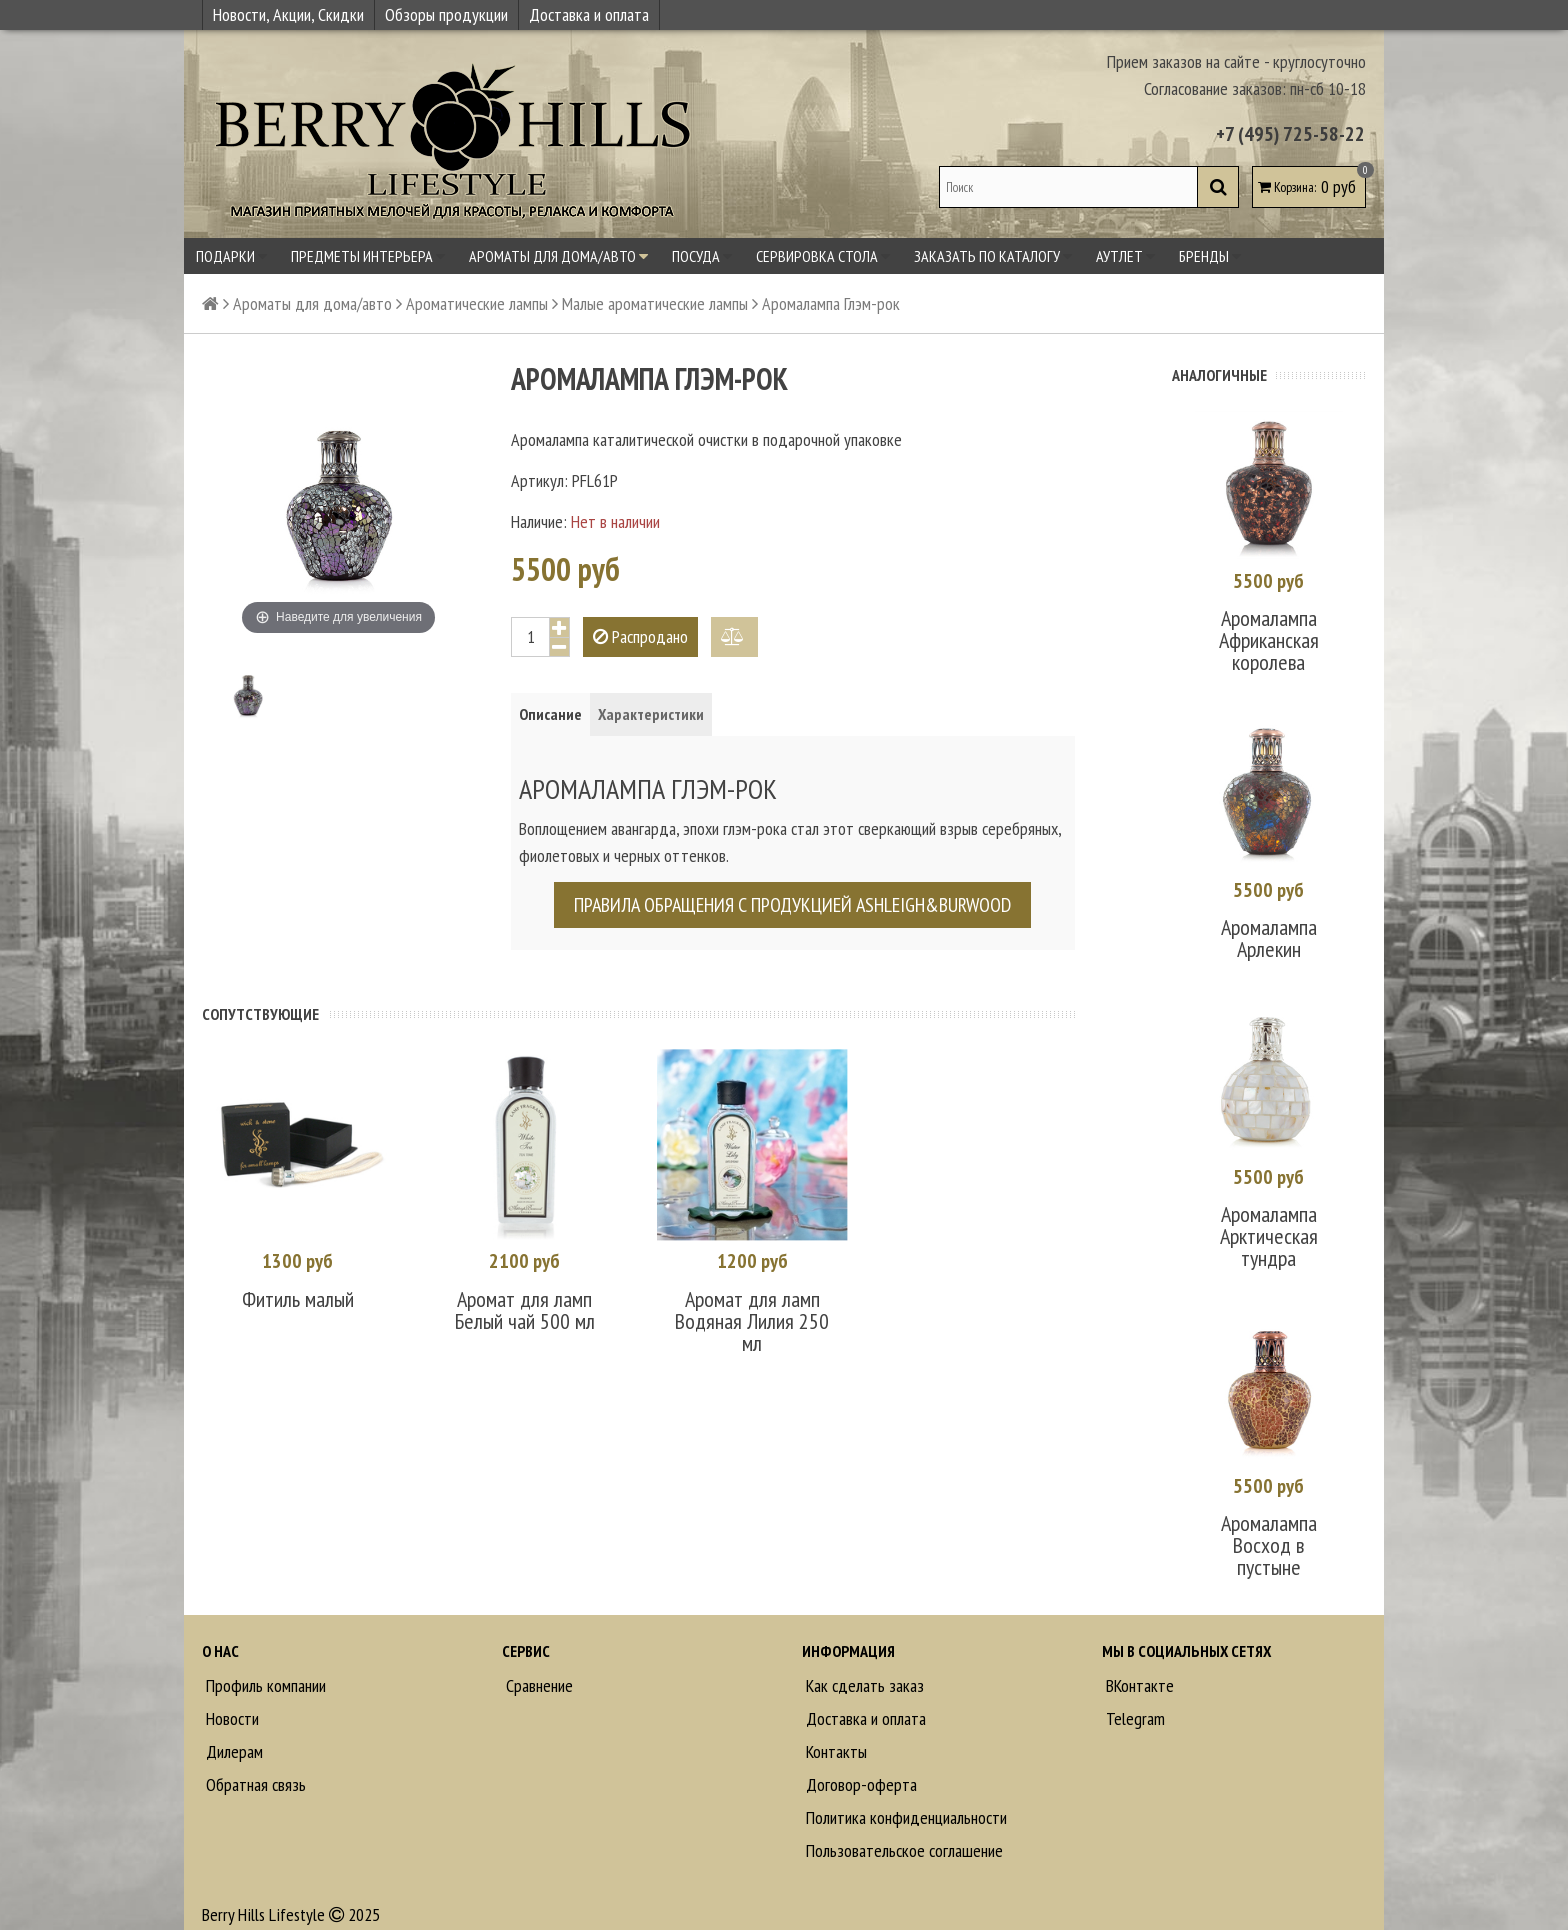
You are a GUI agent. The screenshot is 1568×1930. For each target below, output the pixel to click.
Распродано (640, 636)
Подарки (231, 256)
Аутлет (1125, 256)
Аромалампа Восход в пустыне (1269, 1531)
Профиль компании (264, 1671)
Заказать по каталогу (993, 256)
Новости (230, 1704)
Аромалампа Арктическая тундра (1269, 1226)
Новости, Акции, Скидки (288, 14)
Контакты (834, 1737)
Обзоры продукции (446, 14)
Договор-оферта (859, 1770)
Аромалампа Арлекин (1269, 931)
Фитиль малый (298, 1297)
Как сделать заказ (863, 1671)
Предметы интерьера (368, 256)
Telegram (1133, 1704)
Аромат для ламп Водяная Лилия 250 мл (752, 1319)
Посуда (702, 256)
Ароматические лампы (477, 303)
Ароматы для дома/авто (558, 256)
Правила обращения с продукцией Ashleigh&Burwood (792, 905)
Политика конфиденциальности (904, 1803)
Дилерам (232, 1737)
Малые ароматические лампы (655, 303)
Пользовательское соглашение (902, 1836)
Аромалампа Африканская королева (1269, 637)
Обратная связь (254, 1770)
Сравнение (537, 1671)
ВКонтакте (1138, 1671)
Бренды (1210, 256)
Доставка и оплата (589, 14)
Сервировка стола (823, 256)
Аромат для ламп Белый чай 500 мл (525, 1308)
